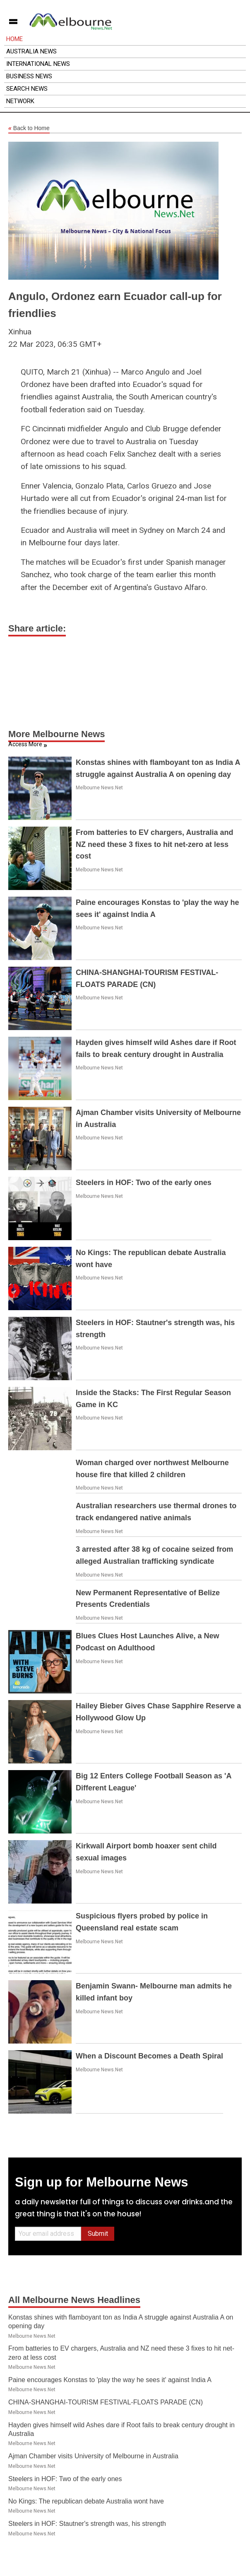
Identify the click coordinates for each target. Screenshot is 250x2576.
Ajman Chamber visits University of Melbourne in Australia (93, 2456)
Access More (25, 744)
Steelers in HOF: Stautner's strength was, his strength (87, 2523)
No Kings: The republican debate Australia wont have (86, 2501)
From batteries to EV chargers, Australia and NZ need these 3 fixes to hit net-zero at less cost (154, 844)
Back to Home (29, 128)
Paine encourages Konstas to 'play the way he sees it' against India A (110, 2379)
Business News (29, 76)
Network (20, 101)
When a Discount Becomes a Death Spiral (149, 2056)
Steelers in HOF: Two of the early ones (144, 1182)
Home (14, 39)
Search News (27, 88)
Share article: (37, 628)
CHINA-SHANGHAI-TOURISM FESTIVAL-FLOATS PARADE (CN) (105, 2402)
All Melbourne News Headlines (74, 2300)
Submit (98, 2233)
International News (38, 64)
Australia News (31, 51)
